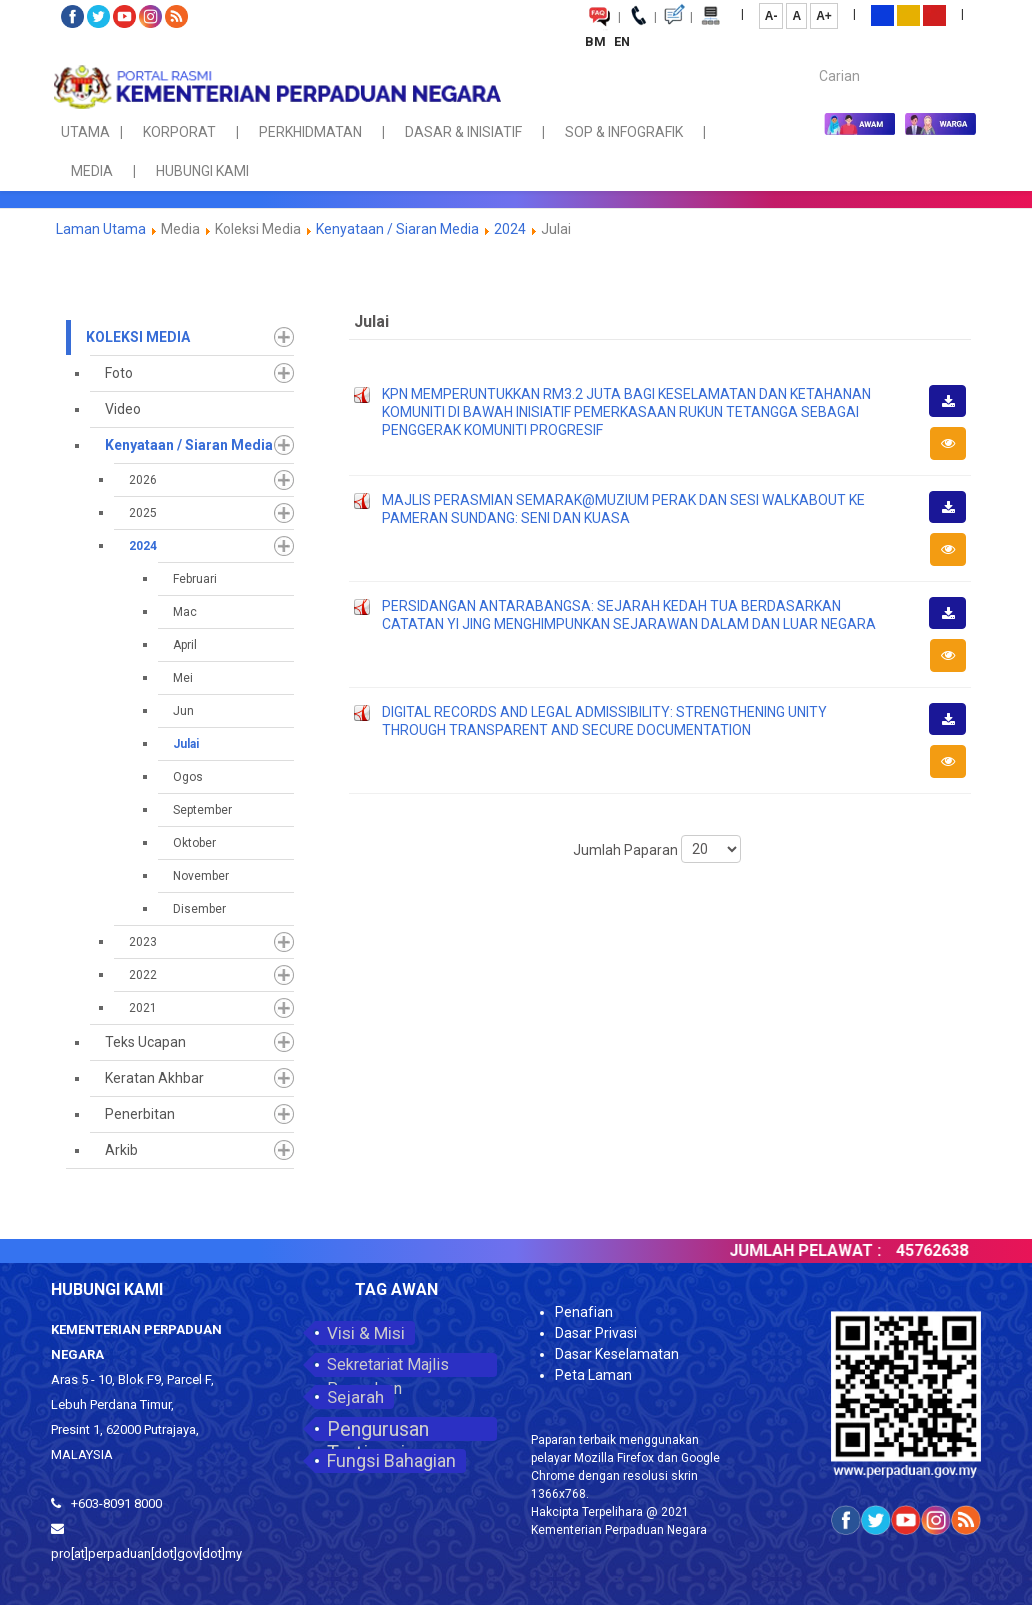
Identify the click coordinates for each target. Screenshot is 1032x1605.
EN (622, 41)
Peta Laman (593, 1375)
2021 (143, 1008)
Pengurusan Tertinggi (378, 1429)
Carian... (809, 58)
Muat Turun (954, 416)
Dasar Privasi (596, 1333)
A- (771, 16)
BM (597, 41)
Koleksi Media (138, 337)
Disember (199, 909)
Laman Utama (101, 229)
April (185, 645)
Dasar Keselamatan (617, 1354)
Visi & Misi (366, 1333)
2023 (143, 942)
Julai (186, 744)
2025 (143, 513)
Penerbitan (140, 1114)
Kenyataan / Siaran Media (397, 229)
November (201, 876)
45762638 (951, 1250)
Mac (185, 612)
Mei (183, 678)
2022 (143, 975)
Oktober (194, 843)
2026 (143, 480)
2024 (510, 229)
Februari (195, 579)
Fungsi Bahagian (391, 1460)
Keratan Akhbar (154, 1078)
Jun (183, 711)
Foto (119, 373)
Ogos (188, 777)
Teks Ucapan (145, 1042)
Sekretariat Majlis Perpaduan (388, 1366)
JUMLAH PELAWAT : (824, 1250)
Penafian (584, 1312)
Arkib (121, 1150)
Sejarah (355, 1397)
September (202, 810)
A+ (824, 16)
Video (123, 409)
